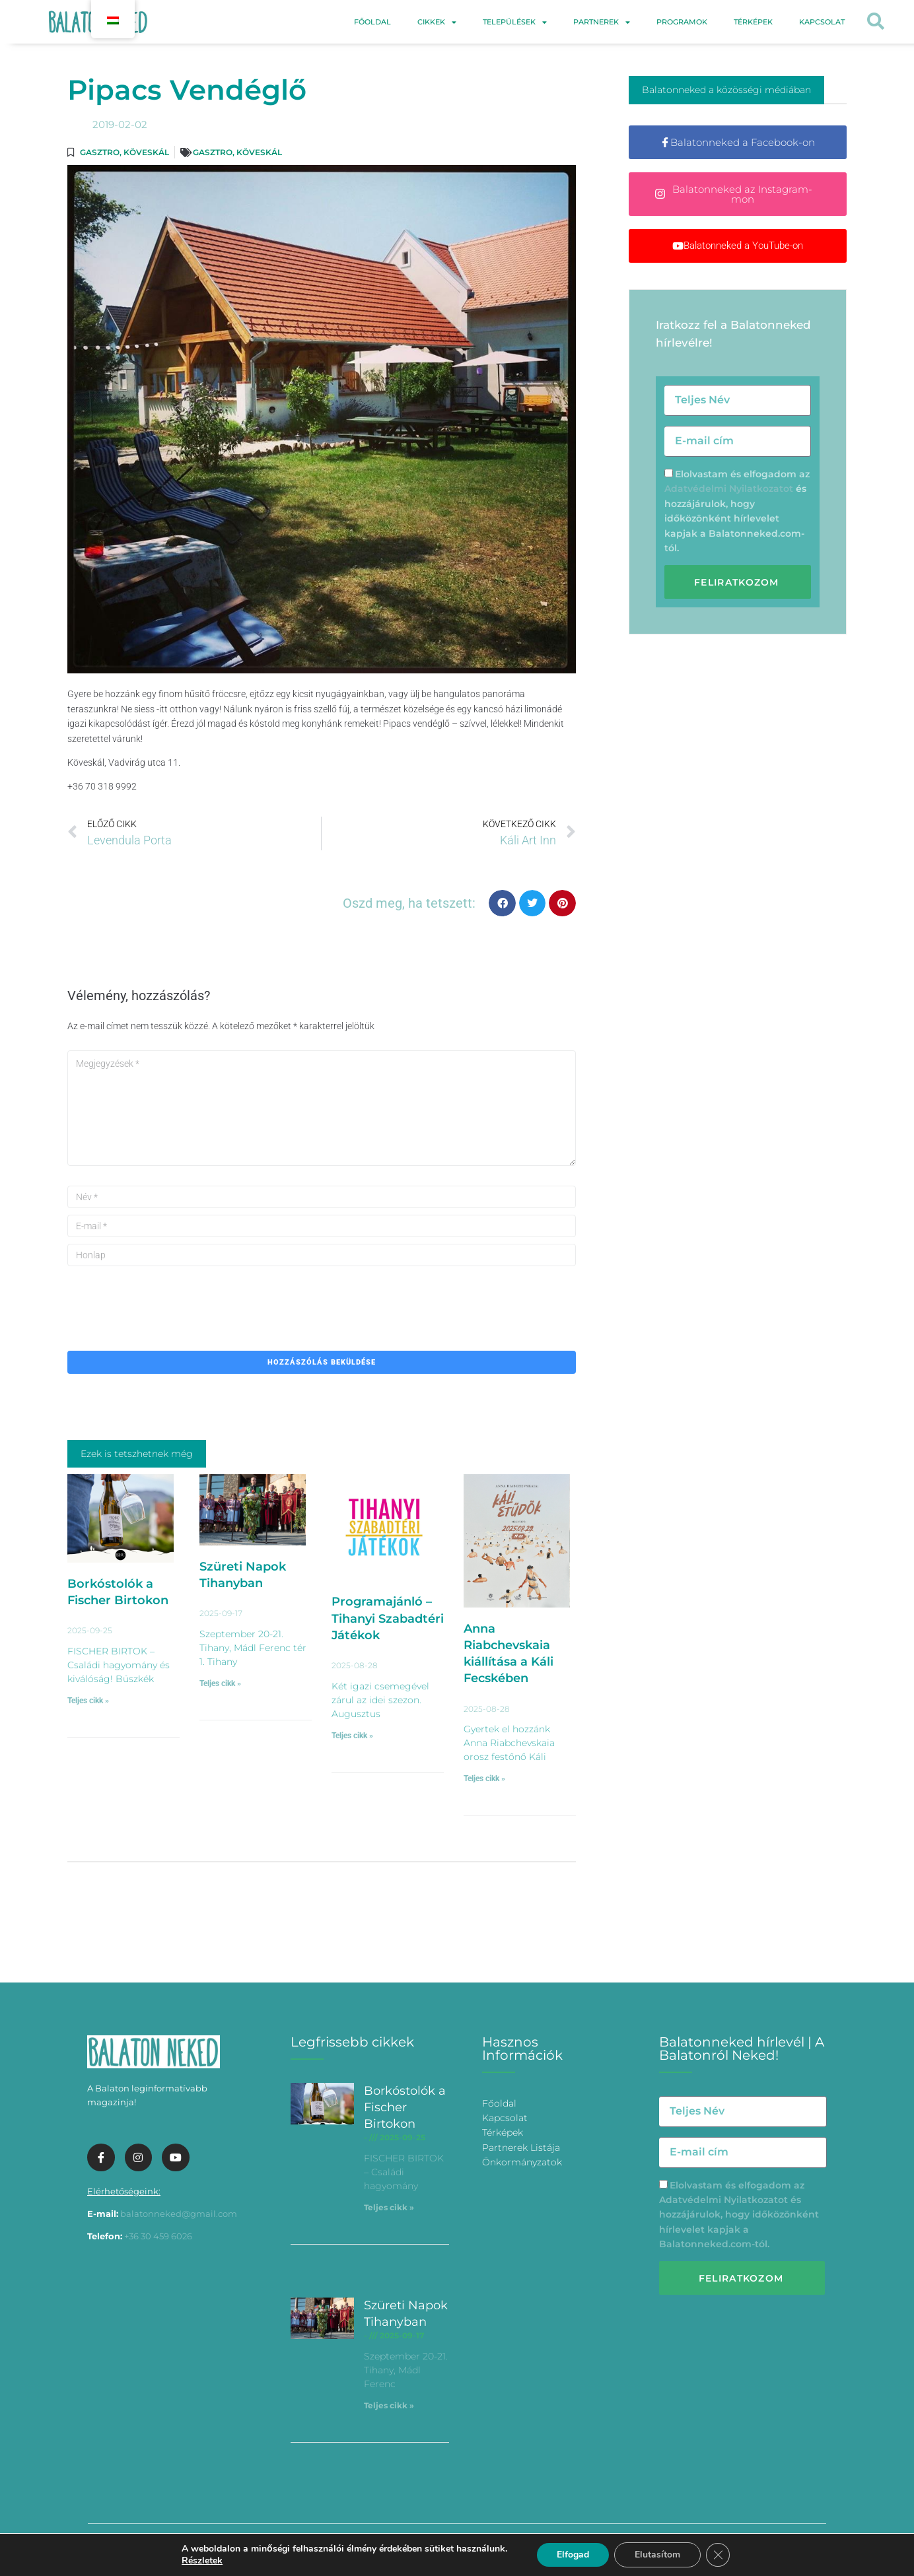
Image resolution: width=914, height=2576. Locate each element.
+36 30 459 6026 (158, 2236)
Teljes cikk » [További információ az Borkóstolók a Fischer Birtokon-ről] (88, 1700)
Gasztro (100, 152)
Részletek (202, 2561)
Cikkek (436, 22)
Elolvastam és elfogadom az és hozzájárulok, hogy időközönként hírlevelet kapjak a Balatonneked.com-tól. (739, 2215)
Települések (515, 22)
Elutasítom (657, 2554)
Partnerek (601, 22)
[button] (875, 22)
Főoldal (372, 21)
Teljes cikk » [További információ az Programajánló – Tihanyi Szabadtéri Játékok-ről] (352, 1735)
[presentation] (167, 1298)
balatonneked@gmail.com (178, 2213)
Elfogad (573, 2554)
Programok (681, 21)
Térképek (753, 21)
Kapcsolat (822, 21)
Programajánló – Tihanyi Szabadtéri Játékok (388, 1618)
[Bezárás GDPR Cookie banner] (718, 2555)
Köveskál (146, 152)
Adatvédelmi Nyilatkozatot (728, 488)
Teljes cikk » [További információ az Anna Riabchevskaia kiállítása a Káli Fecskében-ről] (484, 1778)
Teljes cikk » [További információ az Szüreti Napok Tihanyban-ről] (220, 1683)
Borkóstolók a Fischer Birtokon (405, 2107)
